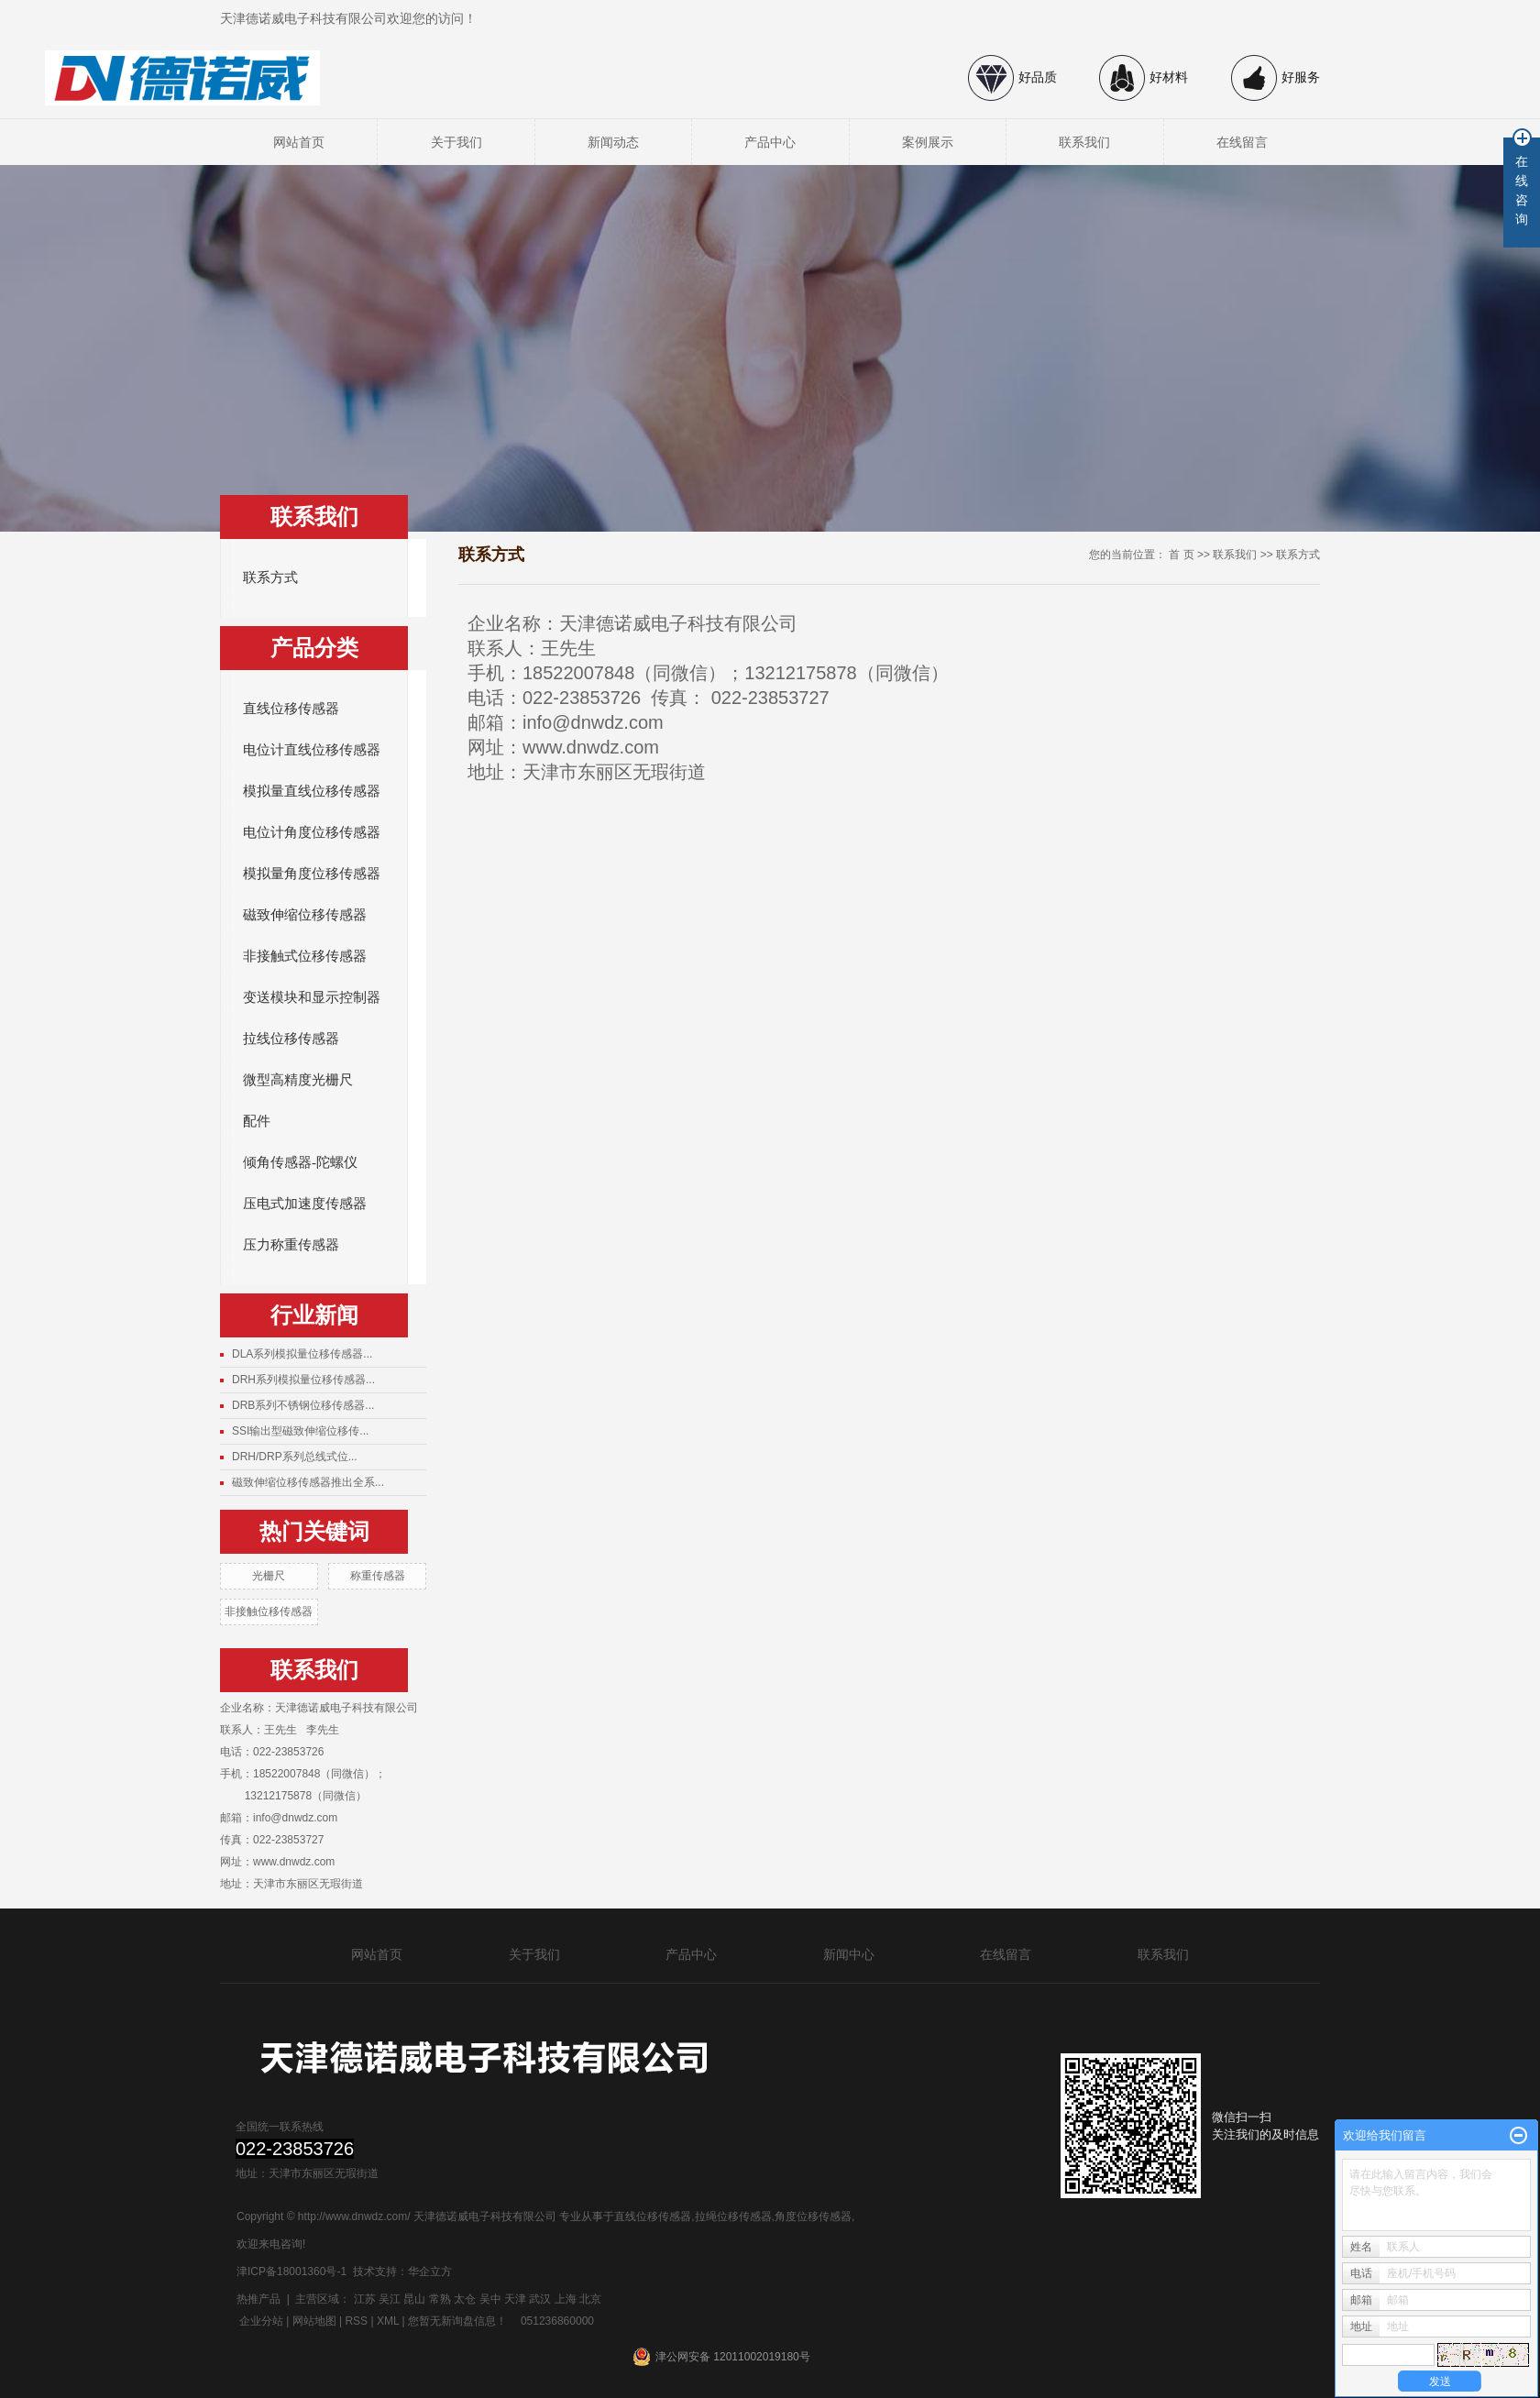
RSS (356, 2321)
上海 (566, 2299)
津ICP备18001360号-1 (291, 2271)
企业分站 (261, 2321)
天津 (515, 2299)
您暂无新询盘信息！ (457, 2321)
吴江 (390, 2299)
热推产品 (258, 2299)
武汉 (540, 2299)
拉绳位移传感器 (733, 2216)
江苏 (365, 2299)
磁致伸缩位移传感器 (305, 915)
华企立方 (430, 2271)
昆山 (414, 2299)
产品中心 (770, 142)
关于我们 (456, 142)
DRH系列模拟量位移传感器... (303, 1379)
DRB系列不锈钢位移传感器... (303, 1405)
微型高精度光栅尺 (298, 1079)
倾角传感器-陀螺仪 (300, 1162)
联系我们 (1084, 142)
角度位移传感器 (813, 2216)
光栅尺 (268, 1575)
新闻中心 (848, 1954)
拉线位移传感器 (291, 1038)
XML (388, 2321)
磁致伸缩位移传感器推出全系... (308, 1482)
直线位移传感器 (291, 708)
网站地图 (314, 2321)
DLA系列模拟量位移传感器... (302, 1354)
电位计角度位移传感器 (311, 832)
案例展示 (927, 142)
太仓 (465, 2299)
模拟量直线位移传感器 (311, 791)
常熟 (440, 2299)
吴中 (490, 2299)
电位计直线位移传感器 (311, 749)
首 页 (1181, 554)
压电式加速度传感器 (305, 1203)
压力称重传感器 (291, 1245)
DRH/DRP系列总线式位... (295, 1456)
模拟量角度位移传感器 (311, 873)
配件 (256, 1121)
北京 (590, 2299)
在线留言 (1242, 142)
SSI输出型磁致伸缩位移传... (300, 1430)
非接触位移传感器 (269, 1611)
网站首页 (298, 142)
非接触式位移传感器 (305, 956)
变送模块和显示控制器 (311, 997)
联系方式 (270, 577)
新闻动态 (613, 142)
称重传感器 (377, 1575)
